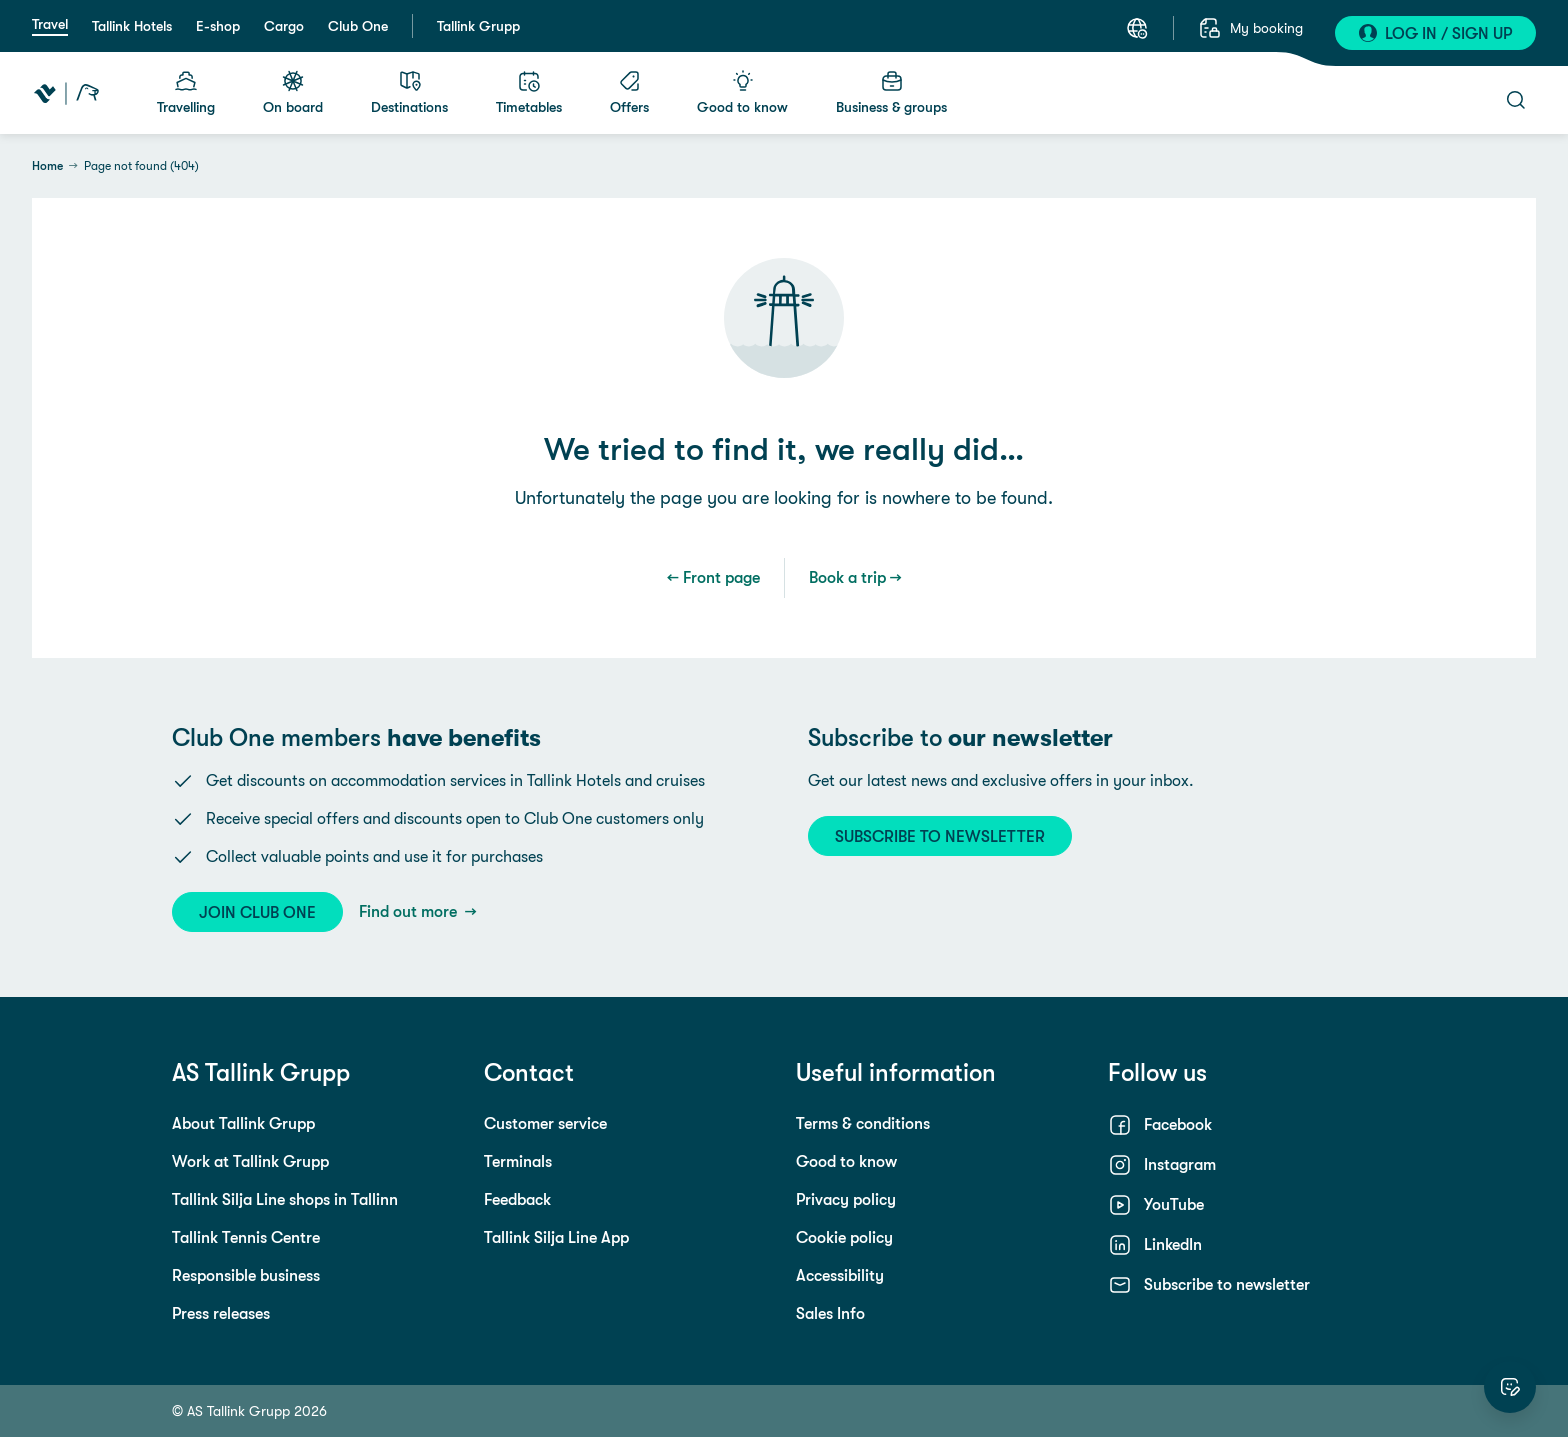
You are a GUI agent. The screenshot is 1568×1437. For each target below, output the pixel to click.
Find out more (410, 911)
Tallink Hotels (132, 26)
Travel (50, 24)
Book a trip (847, 577)
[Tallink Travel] (66, 93)
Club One (358, 26)
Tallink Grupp (478, 26)
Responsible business (246, 1275)
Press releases (221, 1313)
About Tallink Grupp (243, 1123)
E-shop (218, 26)
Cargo (284, 26)
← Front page (713, 577)
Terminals (518, 1161)
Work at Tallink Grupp (250, 1161)
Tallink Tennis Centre (246, 1237)
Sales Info (830, 1313)
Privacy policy (846, 1199)
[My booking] (1250, 28)
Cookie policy (844, 1237)
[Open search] (1516, 100)
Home (47, 166)
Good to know (846, 1161)
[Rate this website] (1510, 1387)
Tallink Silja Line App (556, 1237)
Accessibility (840, 1275)
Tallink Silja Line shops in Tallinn (285, 1199)
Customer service (545, 1123)
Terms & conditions (863, 1123)
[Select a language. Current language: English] (1137, 28)
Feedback (517, 1199)
